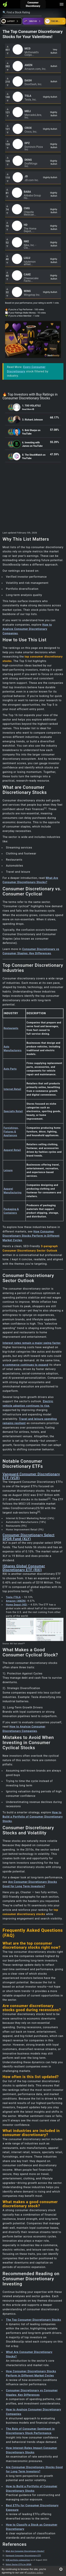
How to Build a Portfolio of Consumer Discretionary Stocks (33, 1817)
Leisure (8, 1170)
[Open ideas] (33, 21)
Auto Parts (10, 1068)
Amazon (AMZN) (16, 1601)
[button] (60, 2569)
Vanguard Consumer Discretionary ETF (23, 2556)
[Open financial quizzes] (11, 21)
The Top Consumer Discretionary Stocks (33, 2319)
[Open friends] (55, 21)
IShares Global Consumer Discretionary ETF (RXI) (24, 1568)
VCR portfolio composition (18, 2560)
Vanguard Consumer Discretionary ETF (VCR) (31, 1476)
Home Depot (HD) (16, 1604)
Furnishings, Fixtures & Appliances (11, 1131)
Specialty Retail (13, 1111)
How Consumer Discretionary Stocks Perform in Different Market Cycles (31, 1236)
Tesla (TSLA (13, 1597)
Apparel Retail (12, 1150)
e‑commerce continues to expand (25, 1364)
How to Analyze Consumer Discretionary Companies (27, 629)
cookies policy (35, 2572)
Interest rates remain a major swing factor (32, 1343)
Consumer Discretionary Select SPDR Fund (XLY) (28, 1537)
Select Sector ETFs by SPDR (18, 2564)
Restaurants (11, 1028)
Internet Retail (12, 1089)
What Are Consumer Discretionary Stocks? (25, 2551)
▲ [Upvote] (7, 46)
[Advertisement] (33, 497)
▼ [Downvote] (7, 53)
